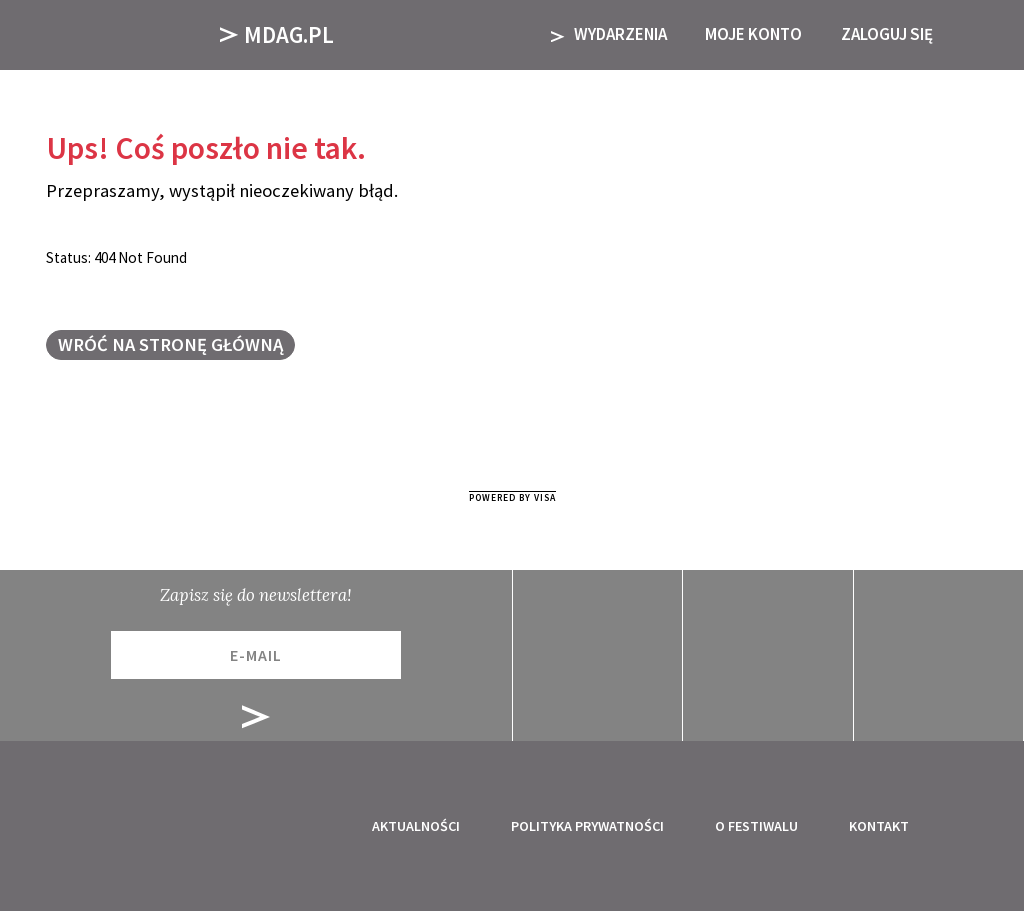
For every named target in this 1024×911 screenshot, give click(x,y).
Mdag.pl (277, 34)
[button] (982, 34)
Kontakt (879, 826)
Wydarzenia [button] (609, 34)
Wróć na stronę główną (170, 344)
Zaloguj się (887, 34)
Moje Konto (753, 34)
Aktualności (416, 826)
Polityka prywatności (587, 826)
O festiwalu (756, 826)
